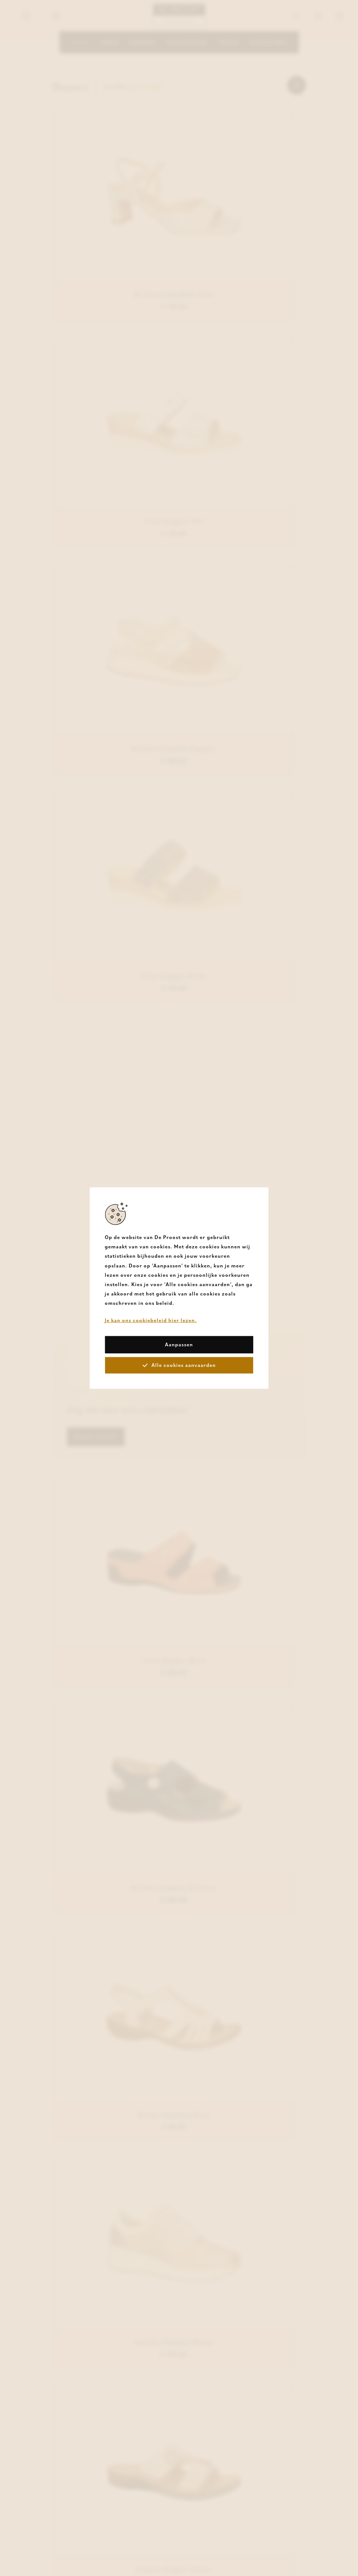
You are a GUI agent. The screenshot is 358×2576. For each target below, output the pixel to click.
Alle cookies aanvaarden (179, 1364)
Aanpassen (179, 1344)
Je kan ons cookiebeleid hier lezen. (151, 1319)
